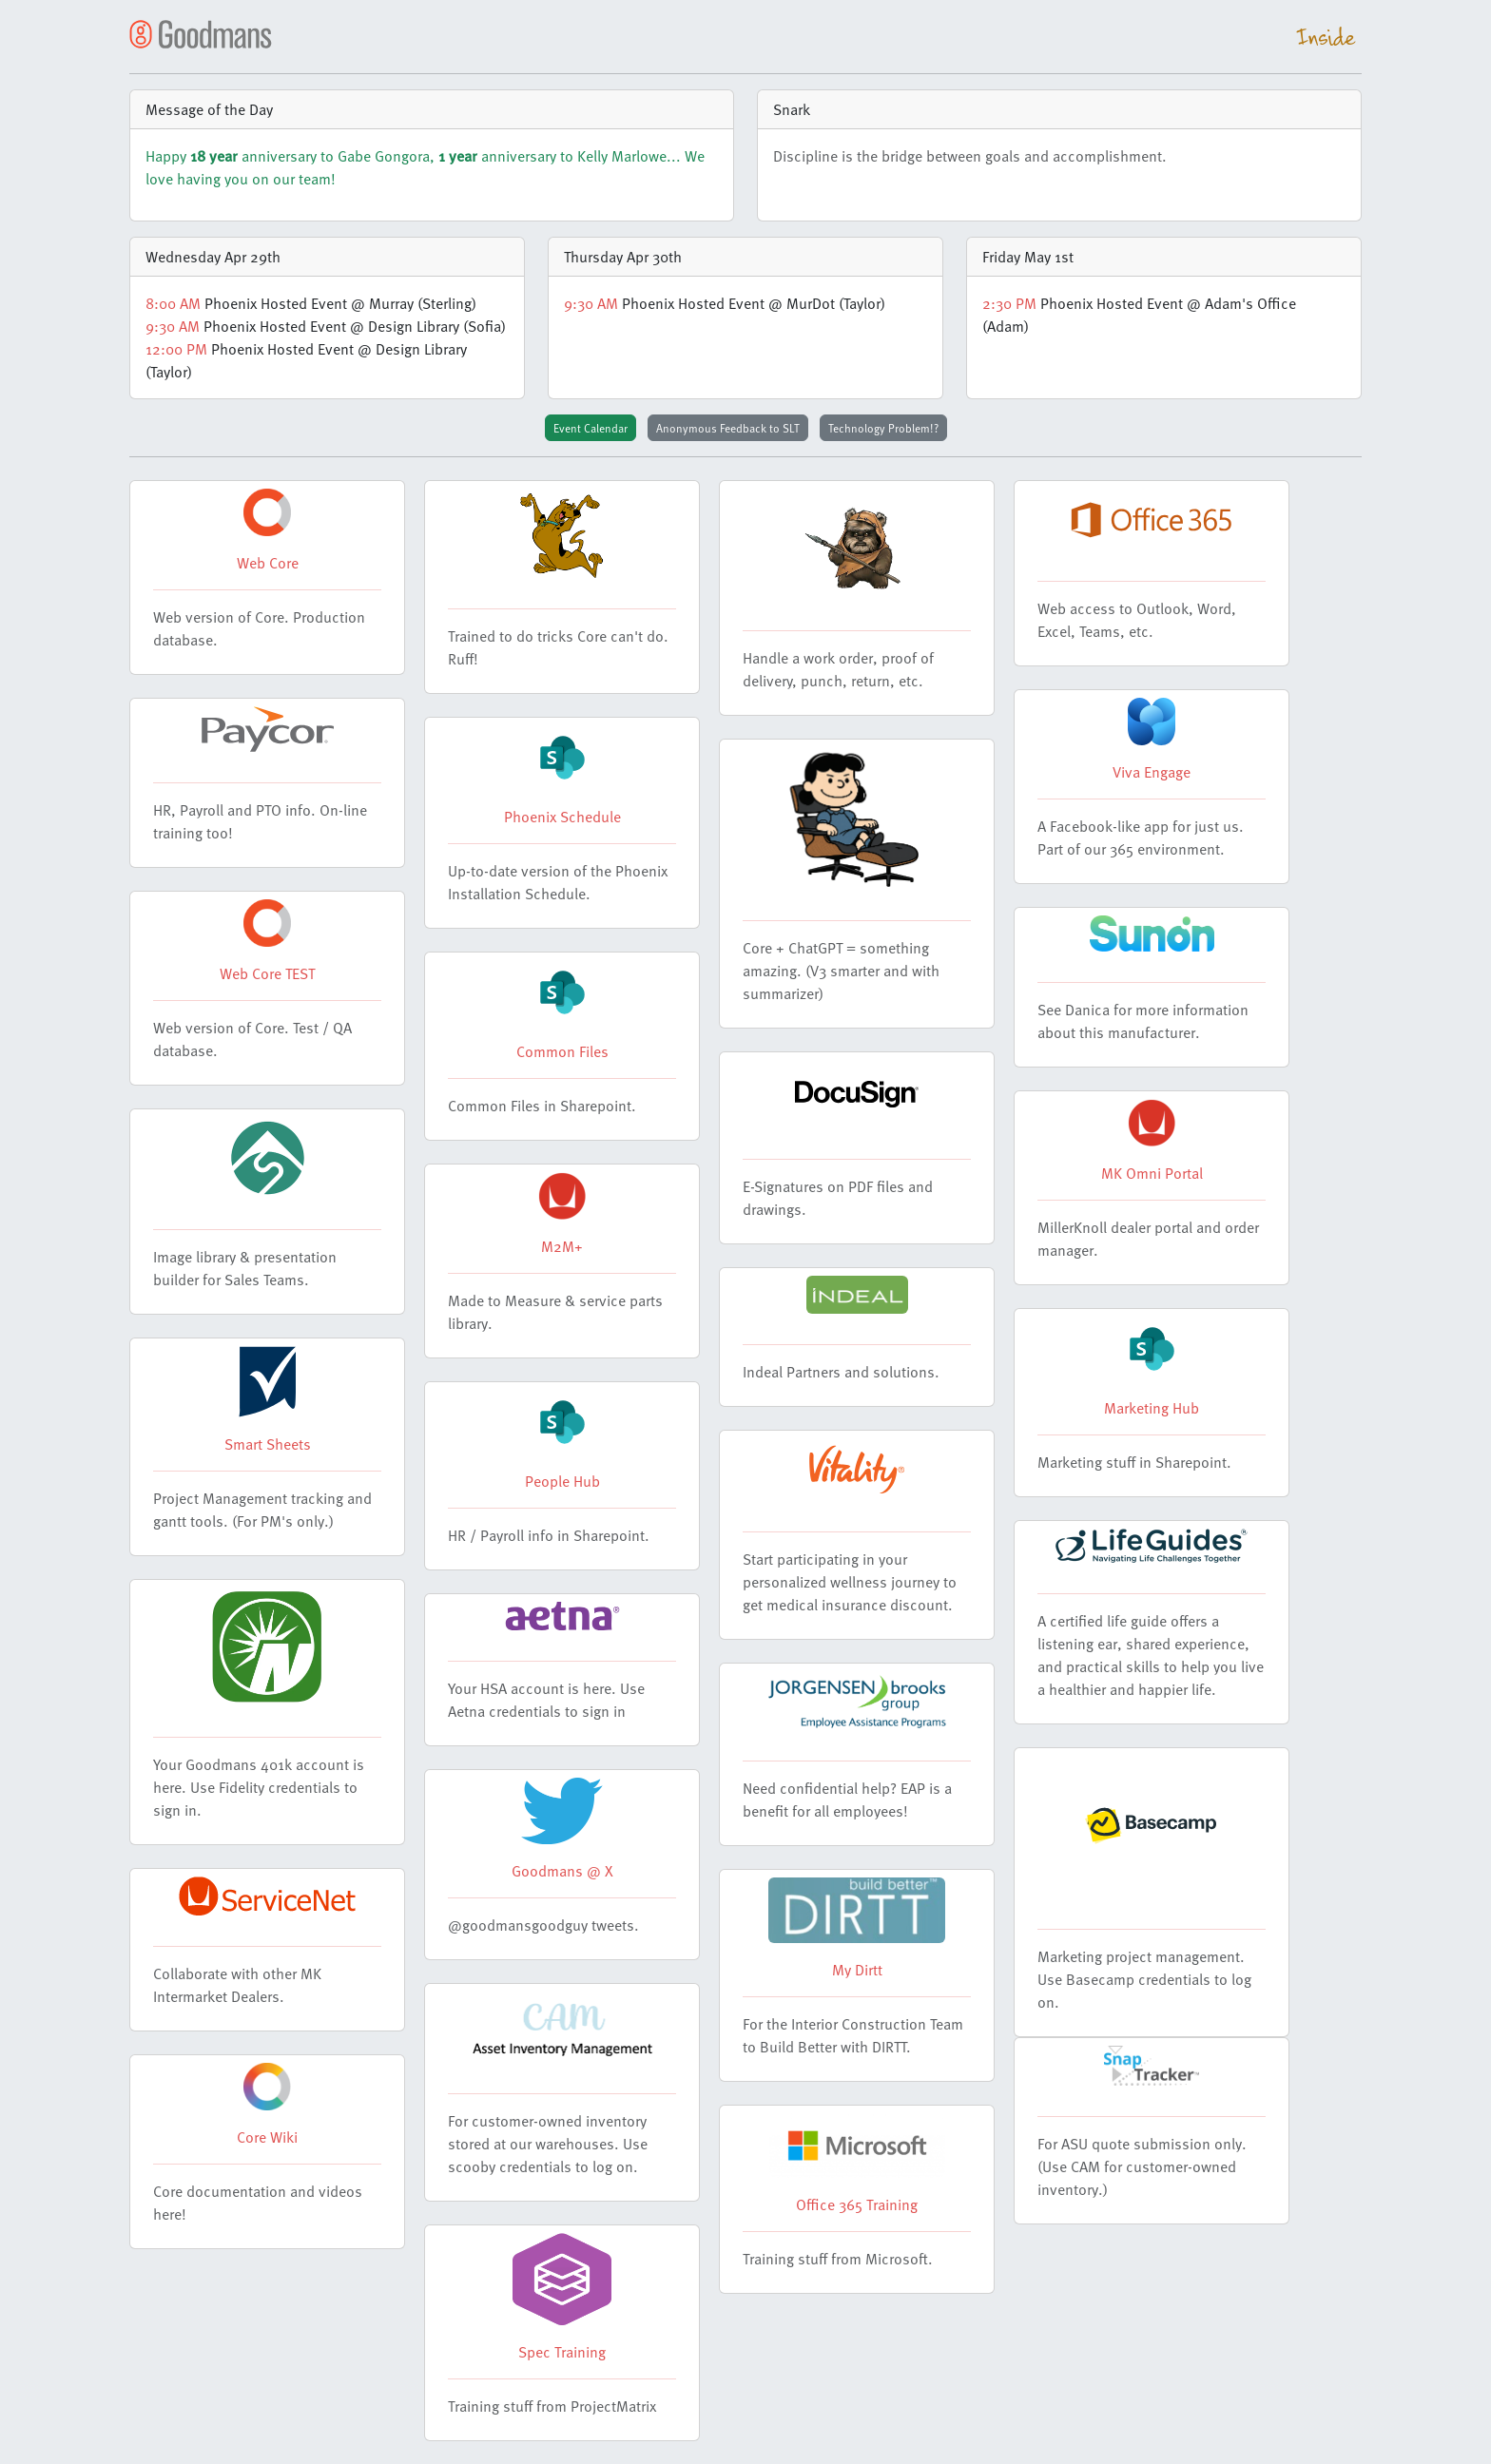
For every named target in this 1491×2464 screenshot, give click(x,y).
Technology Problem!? (883, 427)
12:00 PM (176, 348)
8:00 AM (173, 303)
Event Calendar (590, 427)
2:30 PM (1009, 303)
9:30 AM (172, 326)
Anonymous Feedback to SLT (728, 427)
